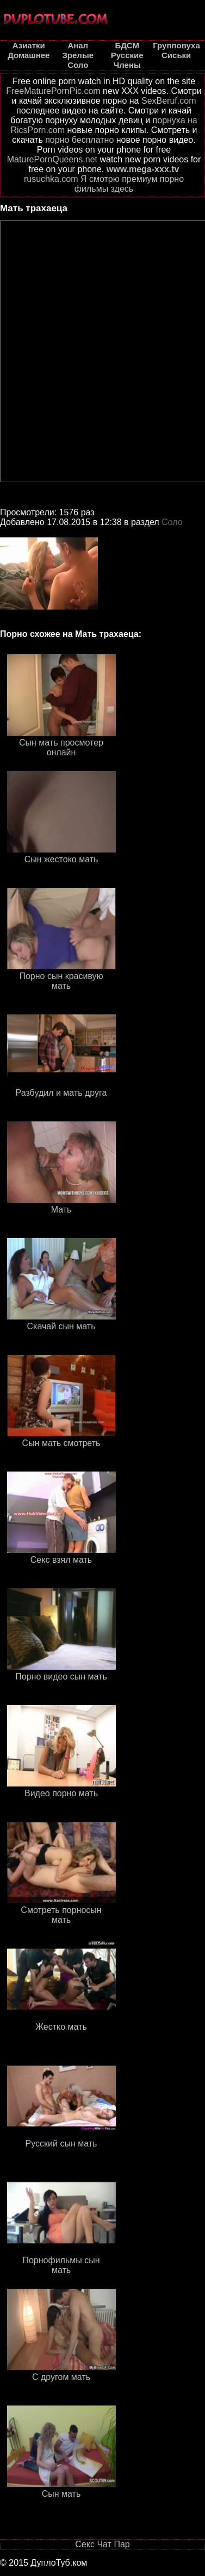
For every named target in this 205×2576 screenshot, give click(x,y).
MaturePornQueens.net (52, 159)
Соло (172, 522)
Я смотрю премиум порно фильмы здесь (129, 183)
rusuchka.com (51, 179)
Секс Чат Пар (102, 2544)
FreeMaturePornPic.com (53, 91)
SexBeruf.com (168, 100)
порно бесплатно (79, 139)
